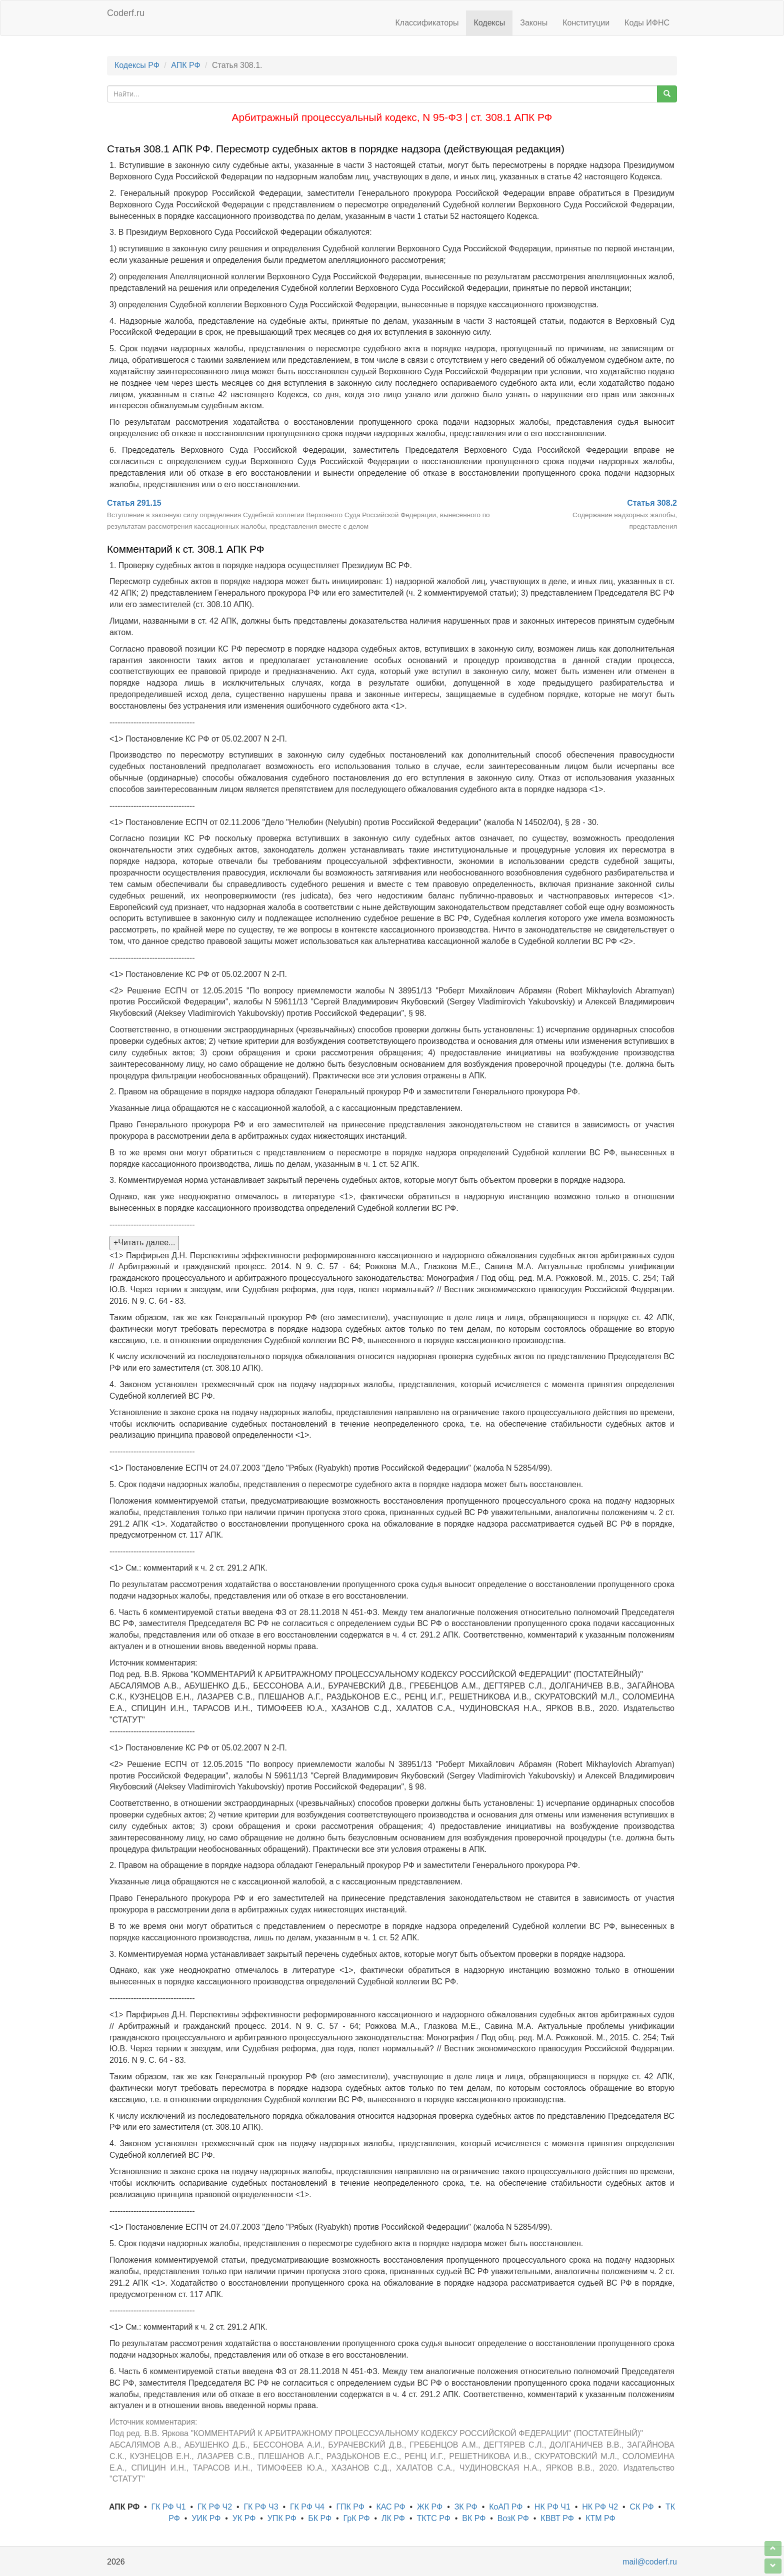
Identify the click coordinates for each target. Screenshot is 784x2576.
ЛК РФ (393, 2518)
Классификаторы (427, 22)
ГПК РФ (350, 2507)
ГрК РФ (357, 2518)
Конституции (586, 22)
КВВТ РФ (557, 2518)
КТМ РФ (601, 2518)
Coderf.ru (125, 13)
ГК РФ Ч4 (307, 2507)
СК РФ (642, 2507)
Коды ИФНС (647, 22)
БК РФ (320, 2518)
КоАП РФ (505, 2507)
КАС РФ (390, 2507)
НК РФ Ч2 (600, 2507)
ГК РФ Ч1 (168, 2507)
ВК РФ (474, 2518)
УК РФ (244, 2518)
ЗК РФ (466, 2507)
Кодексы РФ (137, 65)
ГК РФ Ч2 (215, 2507)
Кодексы (489, 22)
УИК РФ (206, 2518)
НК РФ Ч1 (552, 2507)
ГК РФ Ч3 (261, 2507)
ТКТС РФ (433, 2518)
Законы (534, 22)
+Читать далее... (144, 1242)
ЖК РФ (429, 2507)
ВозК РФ (513, 2518)
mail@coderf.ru (649, 2562)
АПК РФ (185, 65)
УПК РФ (282, 2518)
